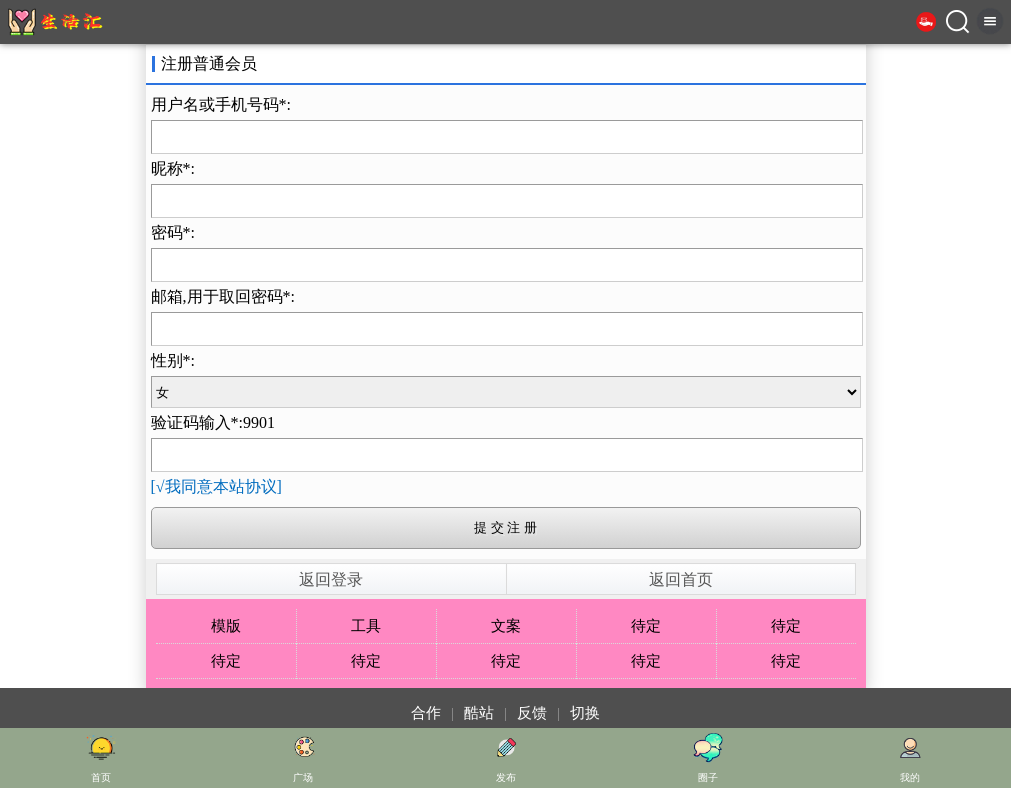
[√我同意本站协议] (216, 486)
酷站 (479, 713)
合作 (426, 713)
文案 (506, 626)
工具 (366, 626)
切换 (585, 713)
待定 (646, 626)
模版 (226, 626)
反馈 (532, 713)
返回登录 (331, 579)
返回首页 (681, 579)
